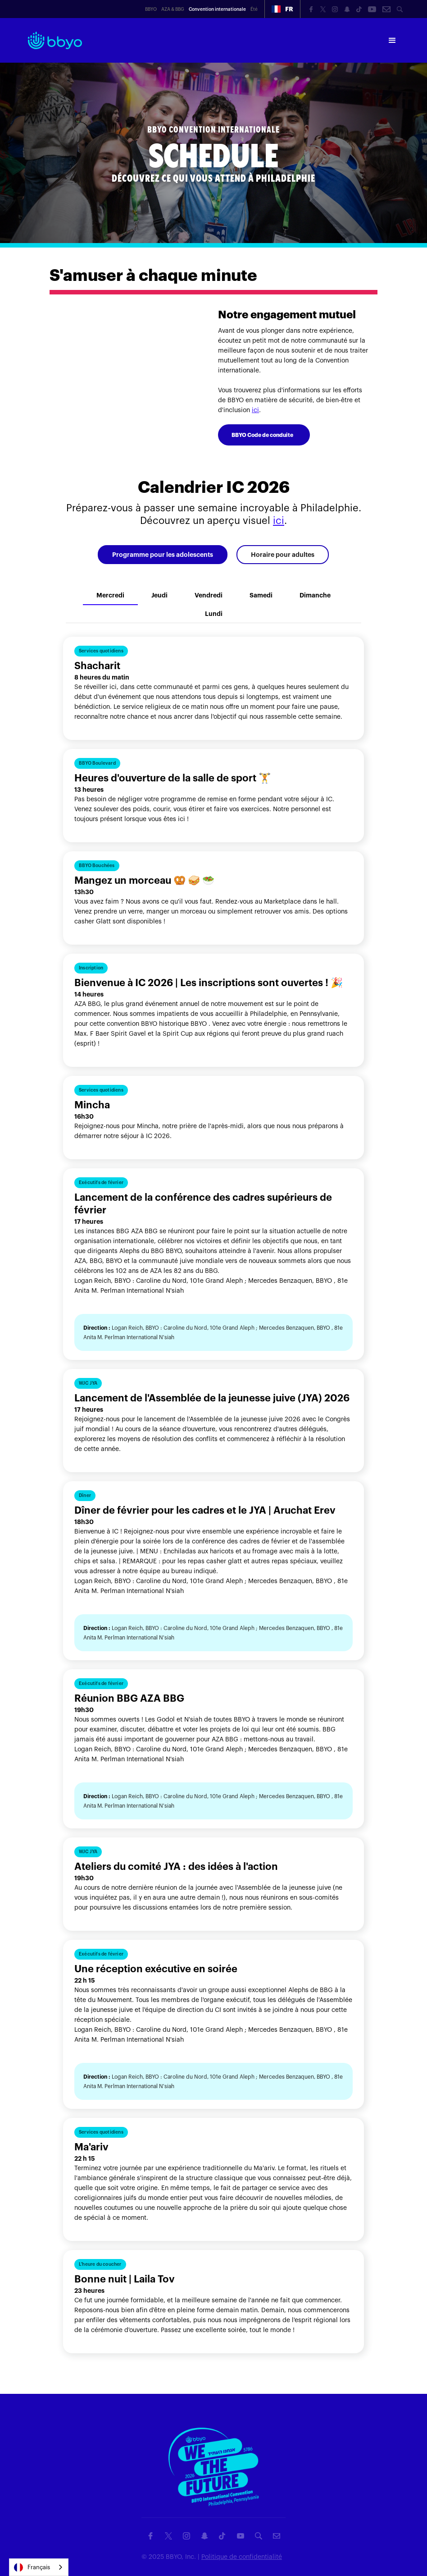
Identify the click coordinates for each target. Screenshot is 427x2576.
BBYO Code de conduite (262, 435)
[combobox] (38, 2567)
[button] (282, 9)
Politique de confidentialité (241, 2557)
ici (255, 410)
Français (32, 2567)
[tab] (162, 554)
